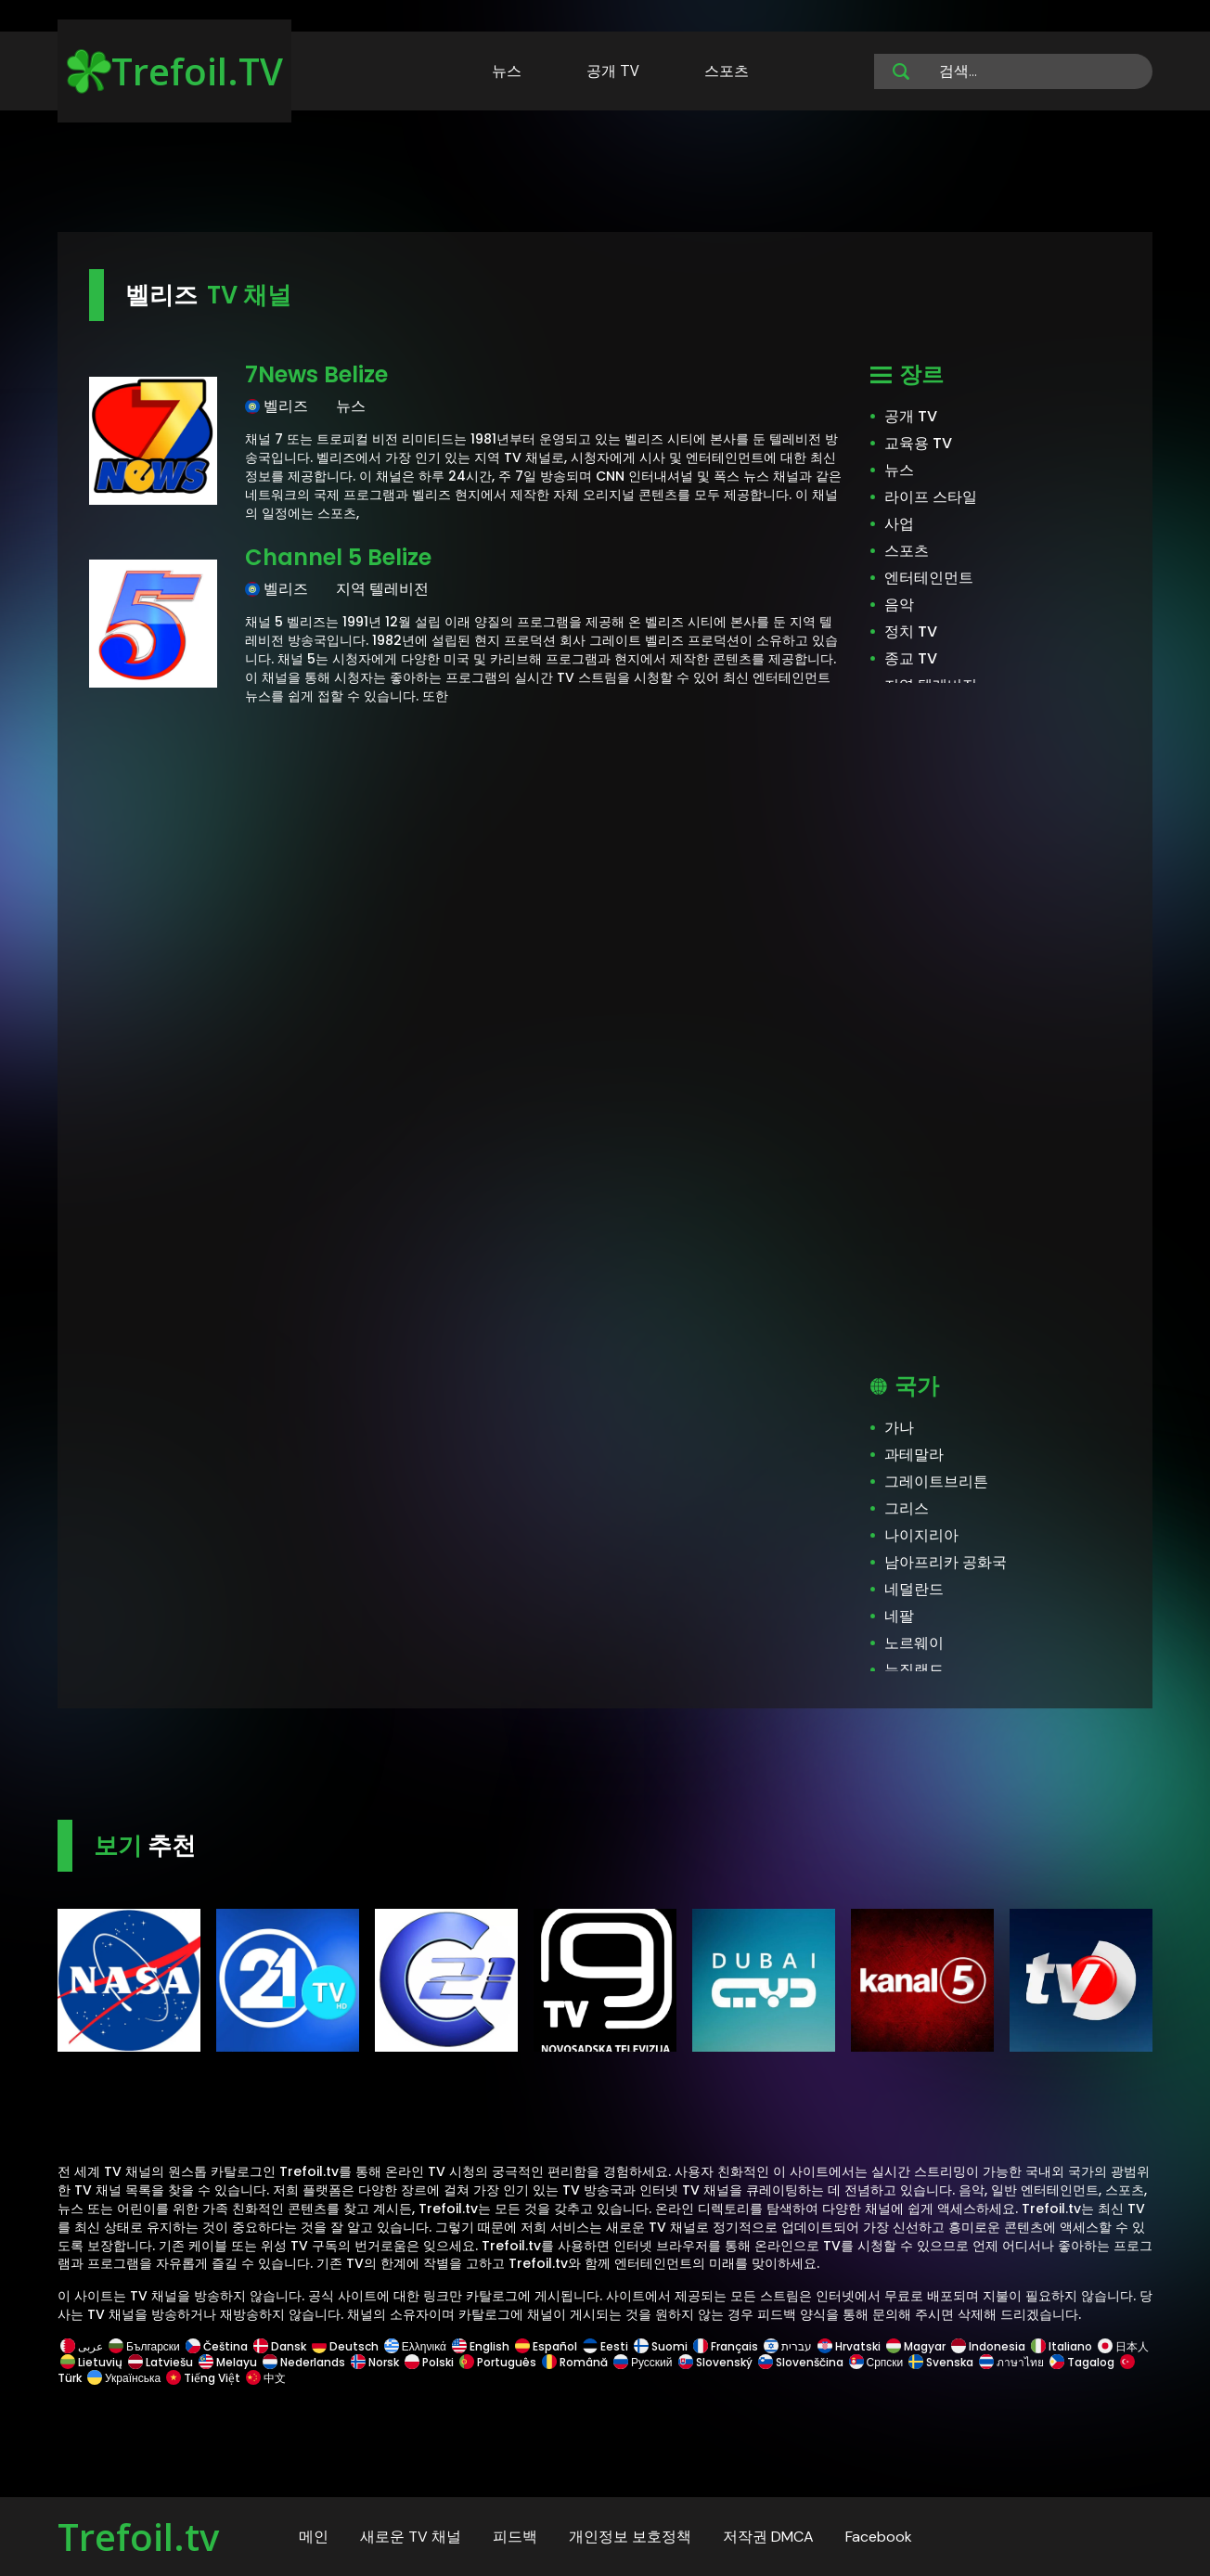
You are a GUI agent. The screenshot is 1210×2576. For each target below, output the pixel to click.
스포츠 (726, 70)
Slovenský (715, 2362)
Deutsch (345, 2346)
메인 (313, 2536)
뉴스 (506, 70)
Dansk (280, 2346)
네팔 (899, 1616)
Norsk (375, 2362)
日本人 (1122, 2346)
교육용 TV (918, 443)
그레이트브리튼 (936, 1481)
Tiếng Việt (203, 2378)
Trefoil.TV (175, 71)
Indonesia (988, 2346)
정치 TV (910, 631)
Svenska (941, 2362)
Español (546, 2346)
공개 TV (612, 70)
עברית (788, 2346)
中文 (264, 2378)
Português (498, 2362)
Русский (643, 2362)
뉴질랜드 (914, 1670)
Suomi (660, 2346)
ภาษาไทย (1011, 2362)
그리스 (906, 1508)
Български (144, 2346)
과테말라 (914, 1454)
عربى (82, 2346)
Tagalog (1082, 2362)
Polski (429, 2362)
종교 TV (910, 658)
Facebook (878, 2536)
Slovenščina (800, 2362)
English (480, 2346)
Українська (123, 2378)
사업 (899, 524)
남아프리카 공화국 (945, 1562)
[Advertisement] (605, 174)
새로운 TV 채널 (410, 2536)
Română (575, 2362)
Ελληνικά (415, 2346)
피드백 (515, 2536)
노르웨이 (914, 1643)
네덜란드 (914, 1589)
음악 (899, 604)
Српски (876, 2362)
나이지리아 (921, 1535)
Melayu (228, 2362)
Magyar (915, 2346)
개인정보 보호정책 (630, 2536)
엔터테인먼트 (928, 577)
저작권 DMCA (768, 2536)
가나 (899, 1427)
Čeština (217, 2346)
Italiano (1061, 2346)
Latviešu (160, 2362)
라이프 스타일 (930, 497)
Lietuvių (91, 2362)
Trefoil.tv (138, 2536)
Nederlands (304, 2362)
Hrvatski (849, 2346)
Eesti (605, 2346)
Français (725, 2346)
